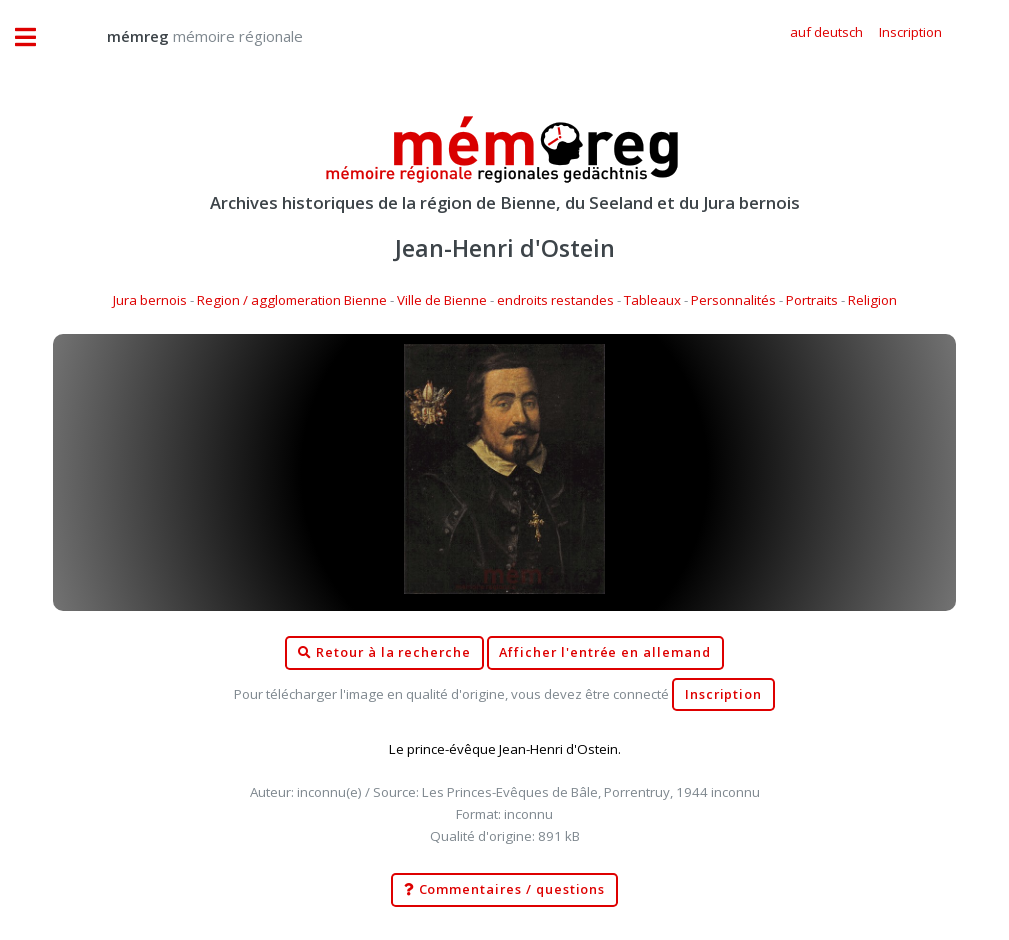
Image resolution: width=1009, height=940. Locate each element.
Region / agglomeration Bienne (292, 300)
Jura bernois (150, 300)
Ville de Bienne (442, 300)
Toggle (36, 37)
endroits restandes (555, 300)
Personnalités (733, 300)
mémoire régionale (185, 36)
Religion (872, 300)
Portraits (812, 300)
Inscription (723, 694)
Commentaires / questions (505, 890)
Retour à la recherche (384, 653)
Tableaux (652, 300)
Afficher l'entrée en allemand (605, 652)
